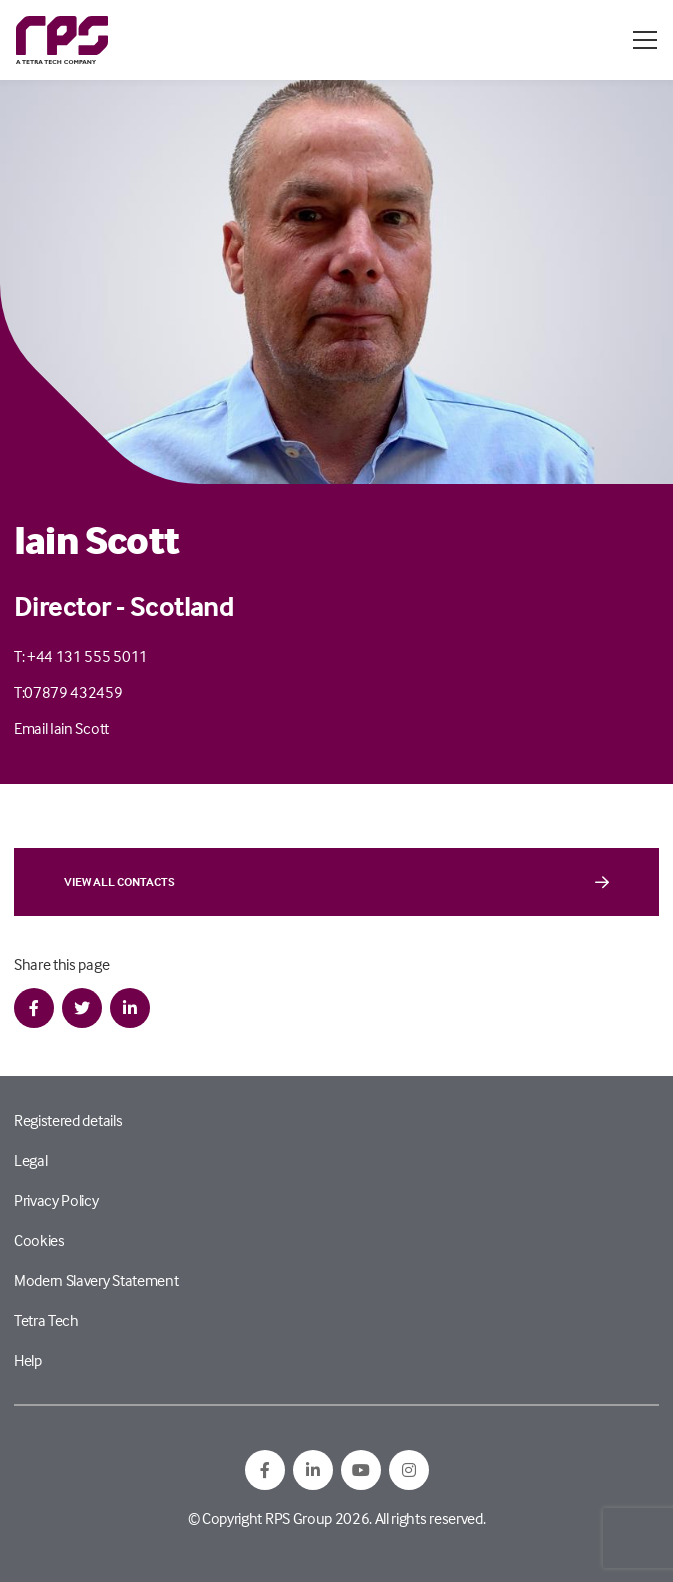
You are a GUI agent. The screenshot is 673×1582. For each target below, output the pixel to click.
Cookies (39, 1240)
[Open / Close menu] (645, 40)
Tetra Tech (46, 1320)
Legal (30, 1160)
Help (28, 1360)
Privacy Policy (56, 1200)
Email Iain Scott (61, 728)
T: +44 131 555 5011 (81, 656)
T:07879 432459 (68, 692)
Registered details (68, 1120)
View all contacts (336, 882)
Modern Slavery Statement (96, 1280)
